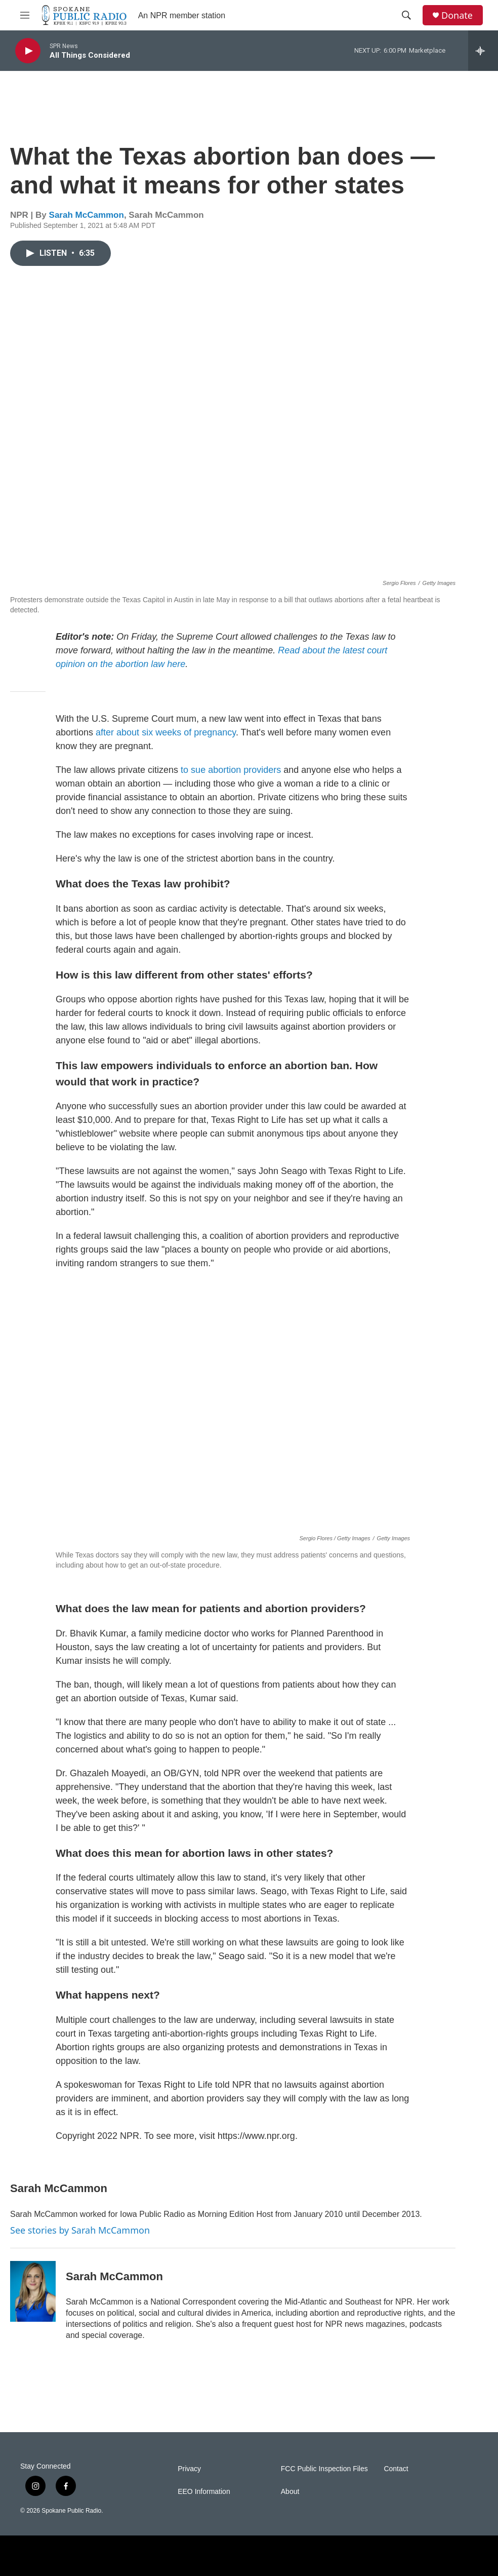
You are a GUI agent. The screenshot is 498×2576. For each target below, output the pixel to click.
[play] (28, 51)
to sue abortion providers (231, 770)
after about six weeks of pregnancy (166, 732)
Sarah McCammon (86, 215)
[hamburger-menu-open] (24, 15)
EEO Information (204, 2491)
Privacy (189, 2469)
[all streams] (483, 50)
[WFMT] (402, 2555)
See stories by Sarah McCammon (80, 2230)
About (290, 2491)
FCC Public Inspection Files (324, 2469)
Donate (457, 15)
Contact (396, 2469)
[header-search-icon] (406, 15)
